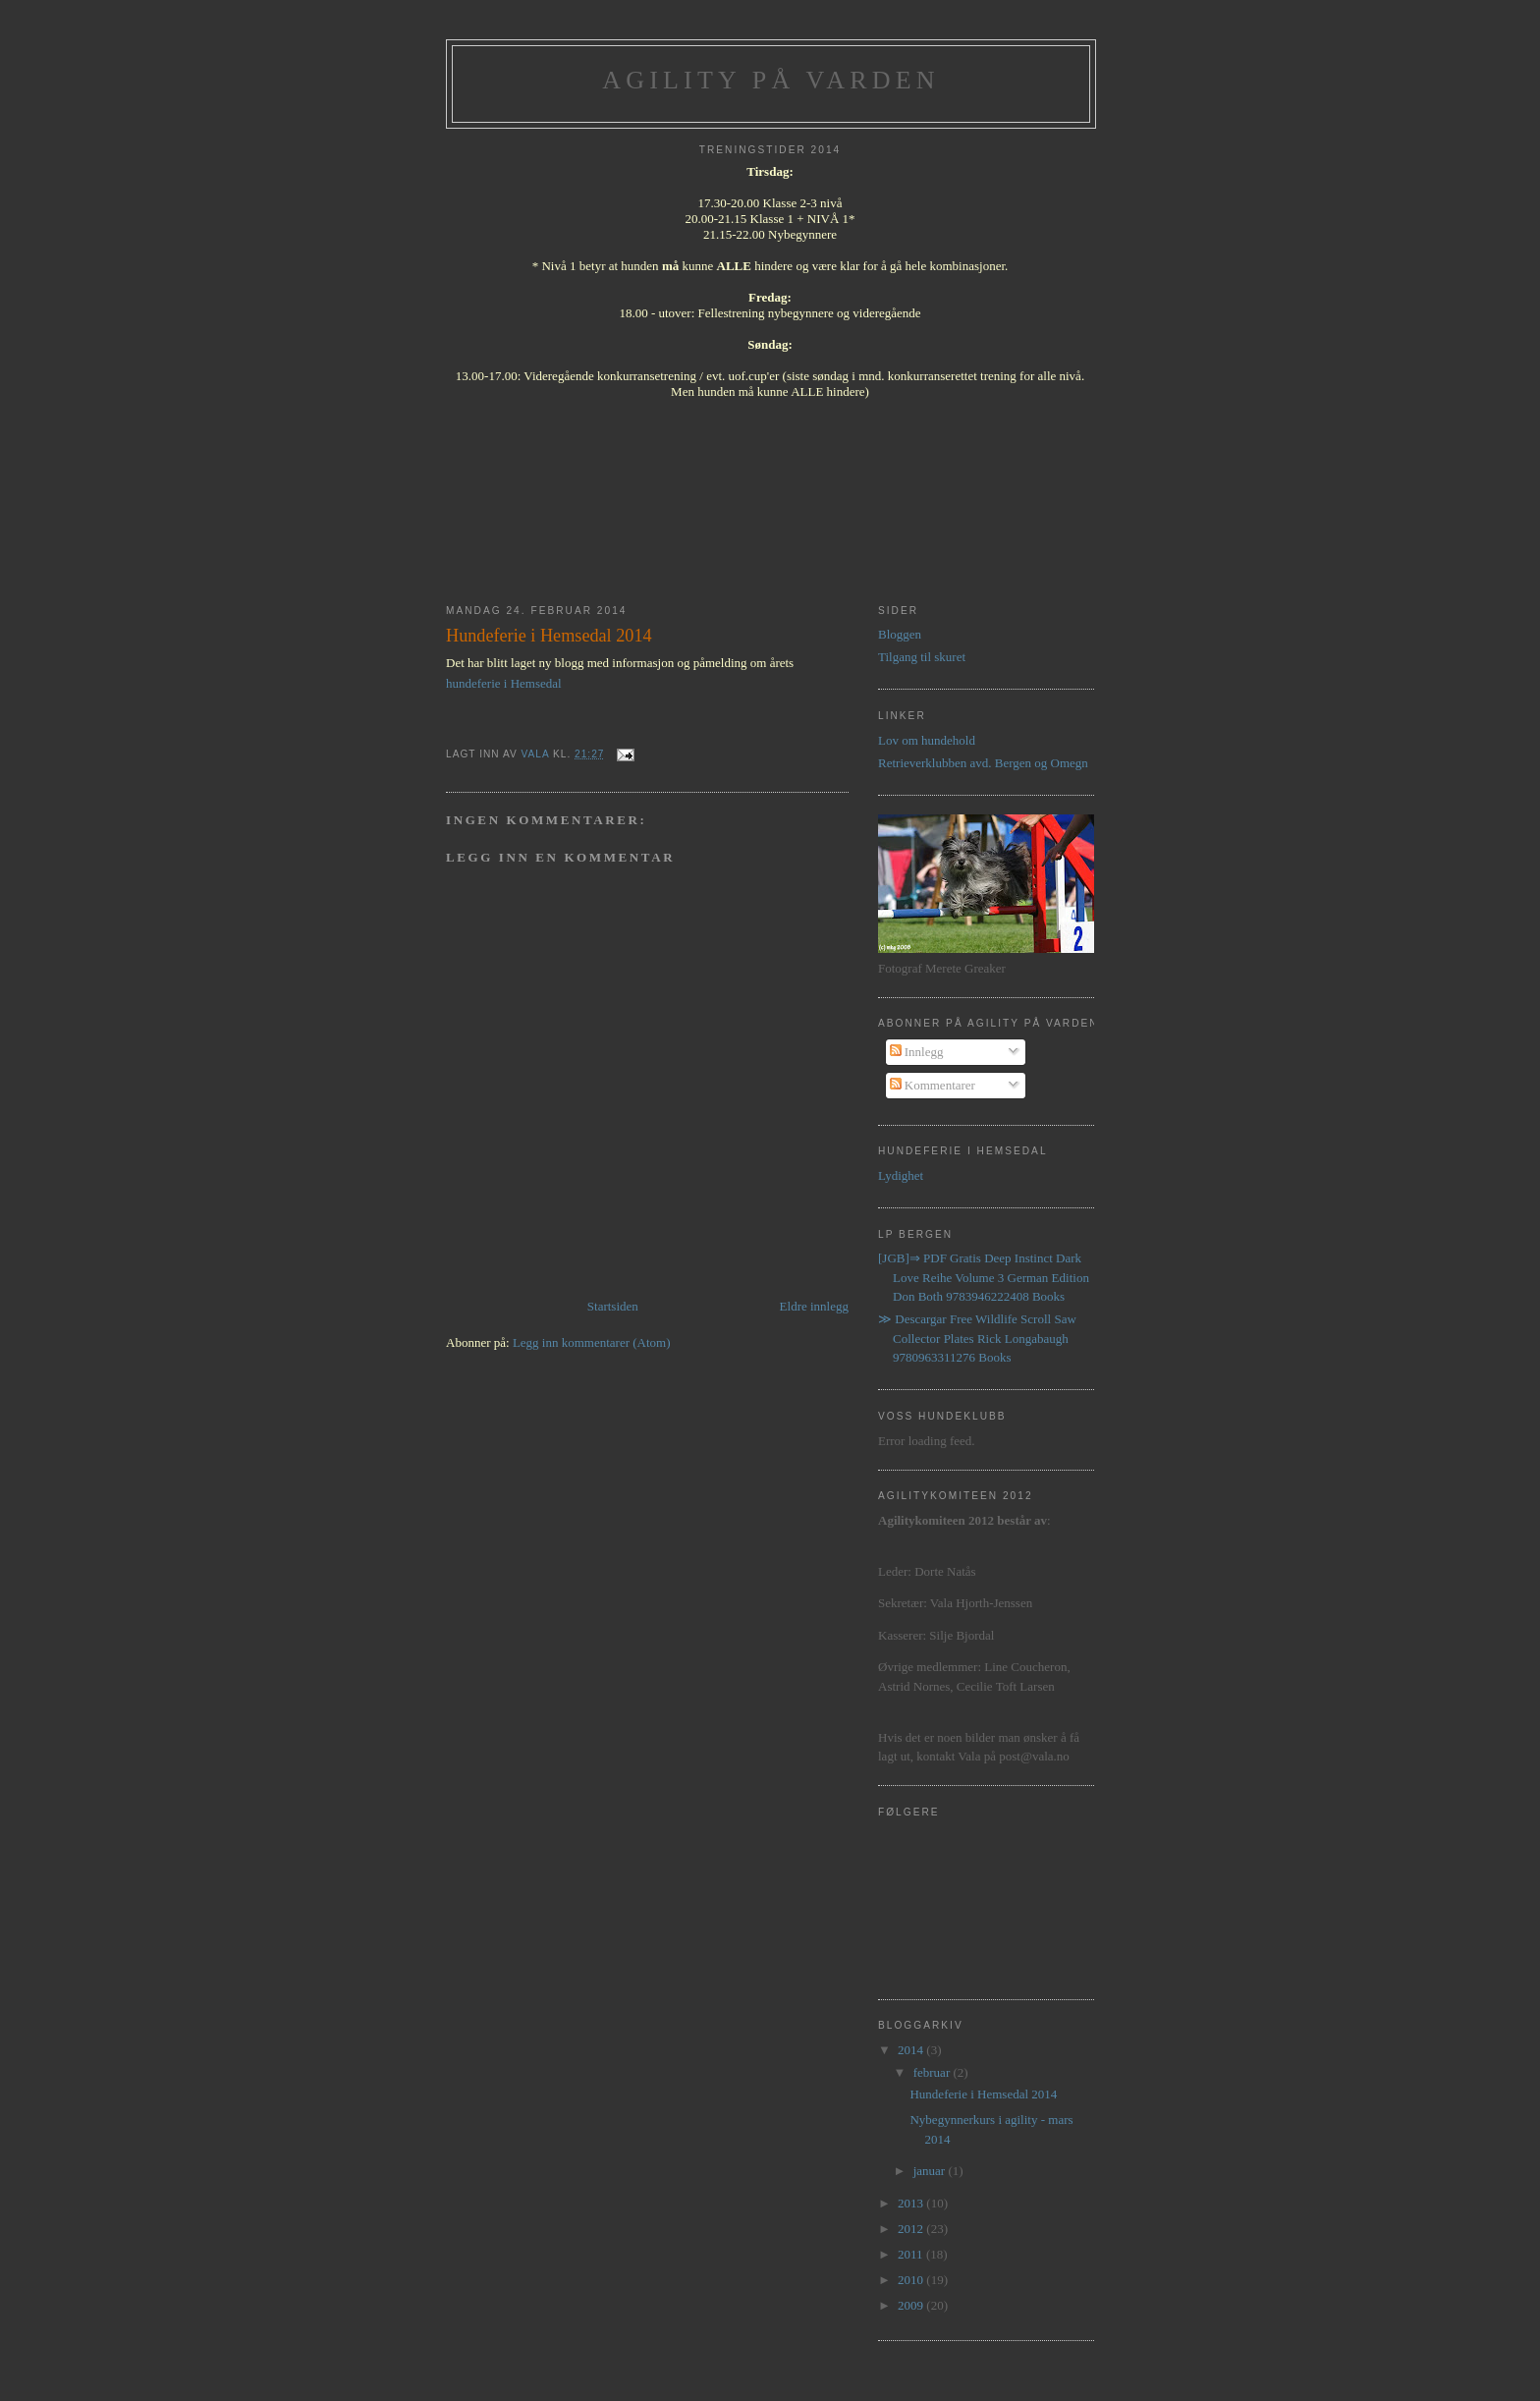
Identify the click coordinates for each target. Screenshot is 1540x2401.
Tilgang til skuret (921, 656)
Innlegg (917, 1051)
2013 (912, 2203)
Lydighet (900, 1175)
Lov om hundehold (926, 740)
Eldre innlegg (814, 1306)
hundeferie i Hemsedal (504, 683)
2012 (912, 2228)
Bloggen (899, 634)
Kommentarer (932, 1085)
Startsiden (612, 1306)
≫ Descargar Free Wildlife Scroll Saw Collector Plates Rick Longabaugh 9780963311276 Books (977, 1338)
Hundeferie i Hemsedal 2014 (983, 2094)
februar (933, 2072)
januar (931, 2170)
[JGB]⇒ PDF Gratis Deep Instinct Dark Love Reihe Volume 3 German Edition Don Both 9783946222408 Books (983, 1277)
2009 (912, 2305)
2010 (912, 2279)
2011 (912, 2254)
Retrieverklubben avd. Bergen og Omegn (983, 762)
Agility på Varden (771, 80)
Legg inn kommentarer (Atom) (592, 1342)
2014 (912, 2049)
